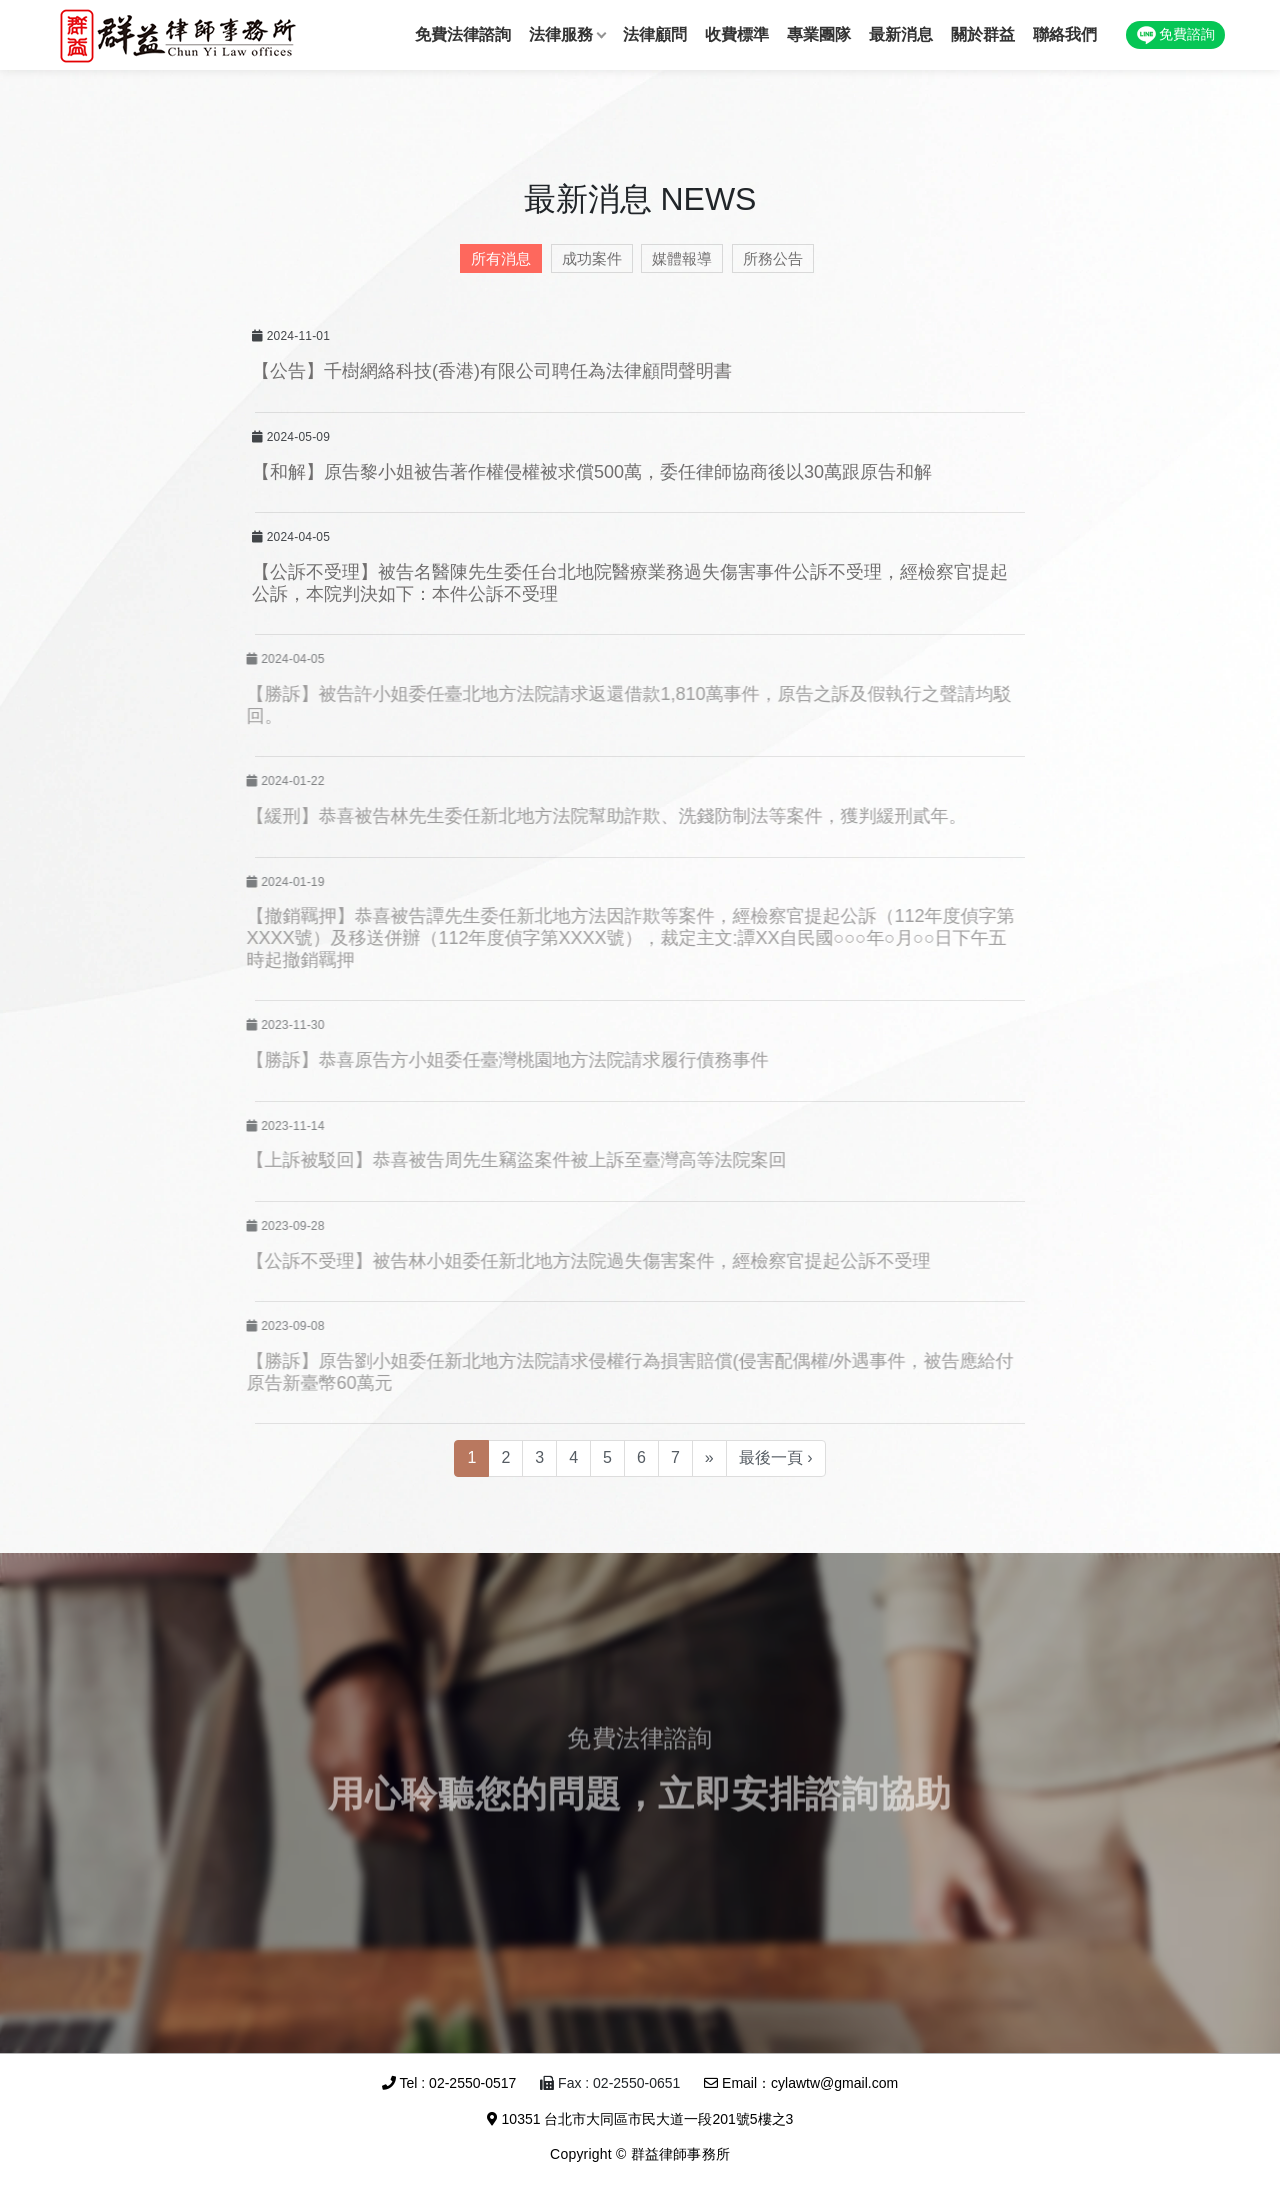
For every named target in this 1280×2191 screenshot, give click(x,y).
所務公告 (768, 258)
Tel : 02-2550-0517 (449, 2083)
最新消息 (901, 34)
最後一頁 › (776, 1457)
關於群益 (983, 34)
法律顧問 (655, 34)
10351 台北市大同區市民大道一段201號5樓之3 (640, 2119)
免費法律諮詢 (463, 34)
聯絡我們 (1065, 34)
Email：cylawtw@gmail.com (801, 2083)
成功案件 (587, 258)
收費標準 (737, 34)
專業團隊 (819, 34)
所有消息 (496, 258)
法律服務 (561, 34)
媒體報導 (677, 258)
